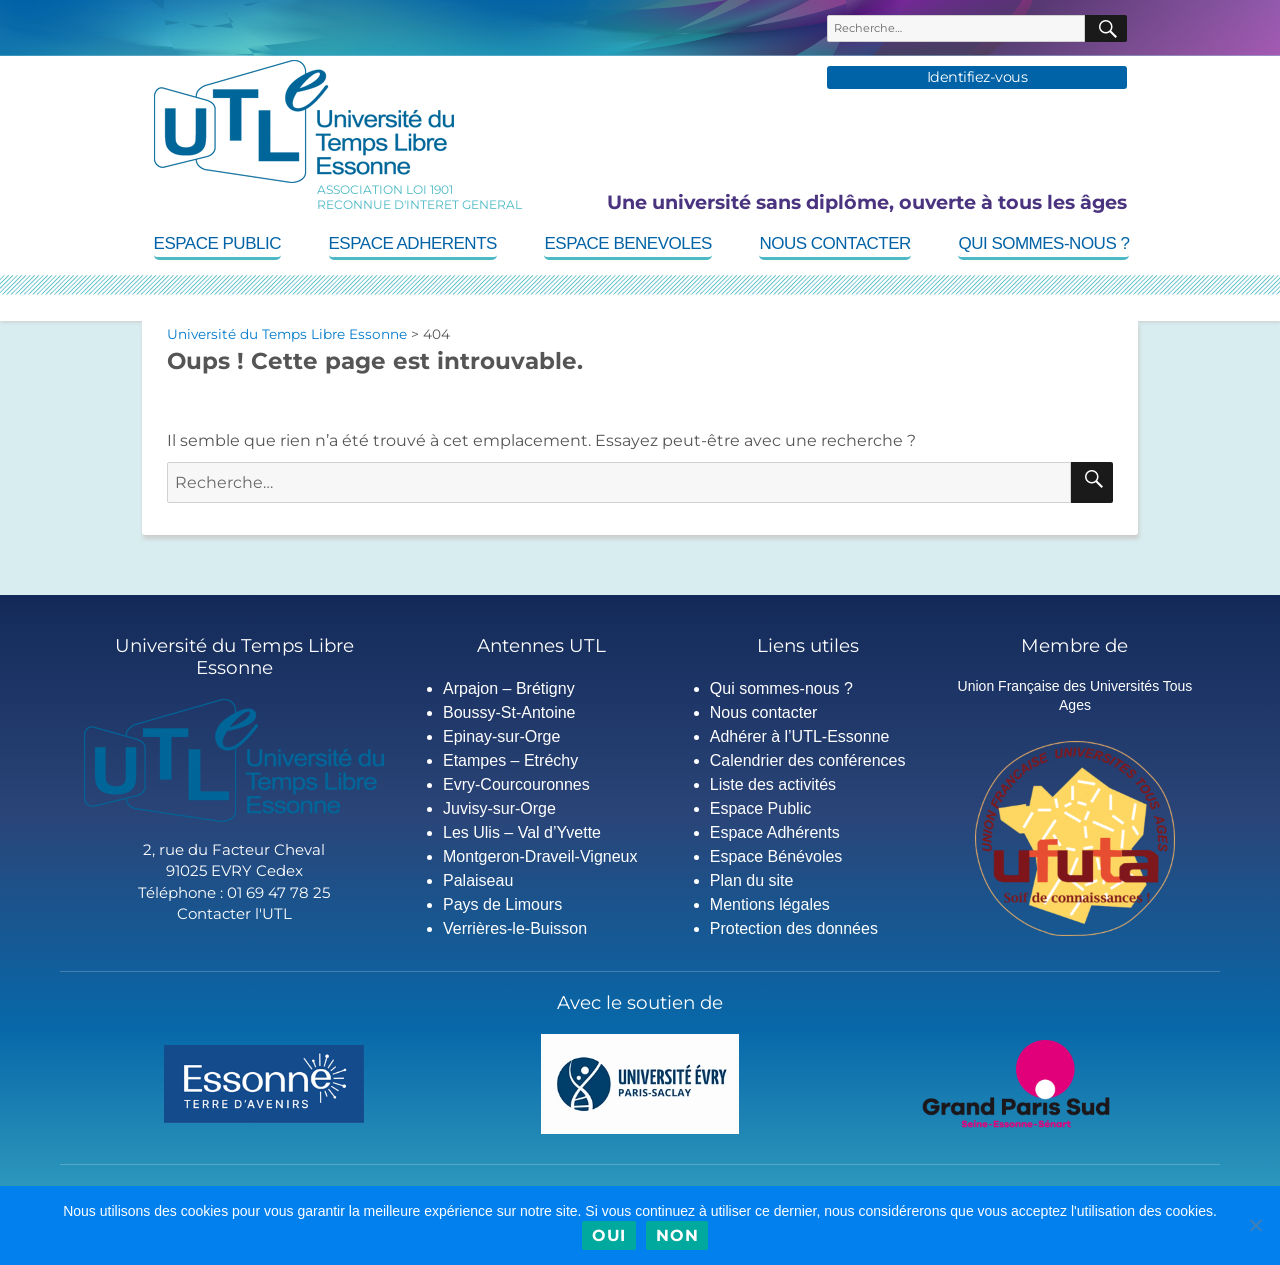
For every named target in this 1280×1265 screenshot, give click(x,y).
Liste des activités (773, 784)
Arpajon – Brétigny (509, 688)
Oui (609, 1235)
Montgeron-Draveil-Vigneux (540, 856)
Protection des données (794, 928)
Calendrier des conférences (808, 760)
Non (677, 1235)
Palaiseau (478, 880)
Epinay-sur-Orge (501, 736)
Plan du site (752, 880)
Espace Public (217, 243)
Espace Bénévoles (776, 856)
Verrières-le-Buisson (515, 928)
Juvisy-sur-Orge (499, 808)
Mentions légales (770, 904)
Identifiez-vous (977, 77)
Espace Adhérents (775, 832)
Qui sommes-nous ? (1043, 243)
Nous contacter (834, 243)
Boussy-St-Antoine (509, 712)
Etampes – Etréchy (510, 760)
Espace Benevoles (627, 243)
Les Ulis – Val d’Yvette (522, 832)
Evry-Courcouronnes (516, 784)
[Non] (1255, 1225)
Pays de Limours (502, 904)
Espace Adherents (413, 243)
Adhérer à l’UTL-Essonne (800, 736)
